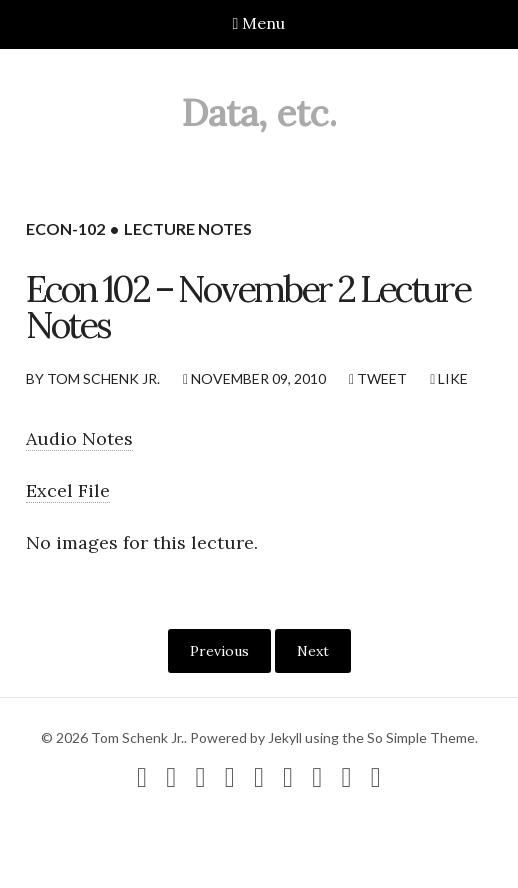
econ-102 (65, 228)
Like (449, 378)
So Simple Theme (421, 737)
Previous (219, 651)
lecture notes (188, 228)
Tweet (378, 378)
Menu (259, 23)
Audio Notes (79, 438)
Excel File (68, 490)
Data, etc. (259, 113)
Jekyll (285, 737)
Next (313, 651)
